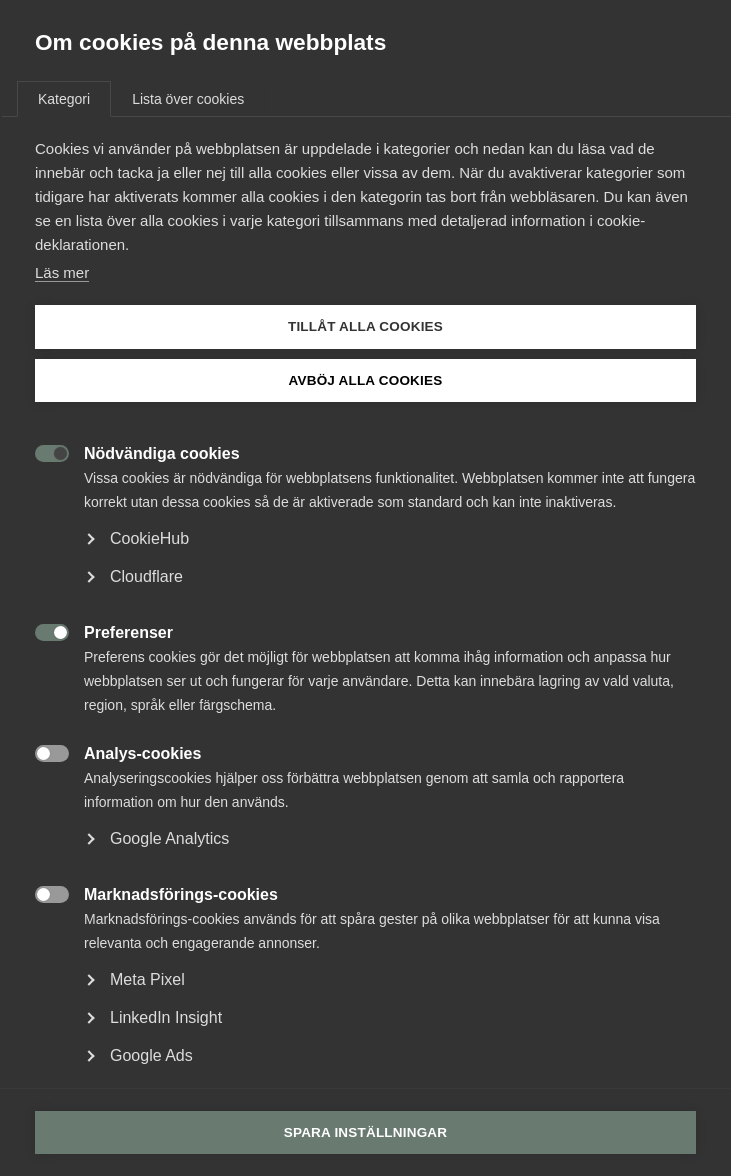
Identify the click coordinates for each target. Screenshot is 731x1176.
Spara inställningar (366, 1132)
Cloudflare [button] (146, 576)
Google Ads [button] (151, 1055)
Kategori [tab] (64, 99)
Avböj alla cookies (366, 380)
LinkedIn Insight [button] (166, 1017)
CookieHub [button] (149, 538)
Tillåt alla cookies (365, 326)
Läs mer (62, 272)
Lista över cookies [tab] (188, 99)
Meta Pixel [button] (147, 979)
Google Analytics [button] (169, 838)
